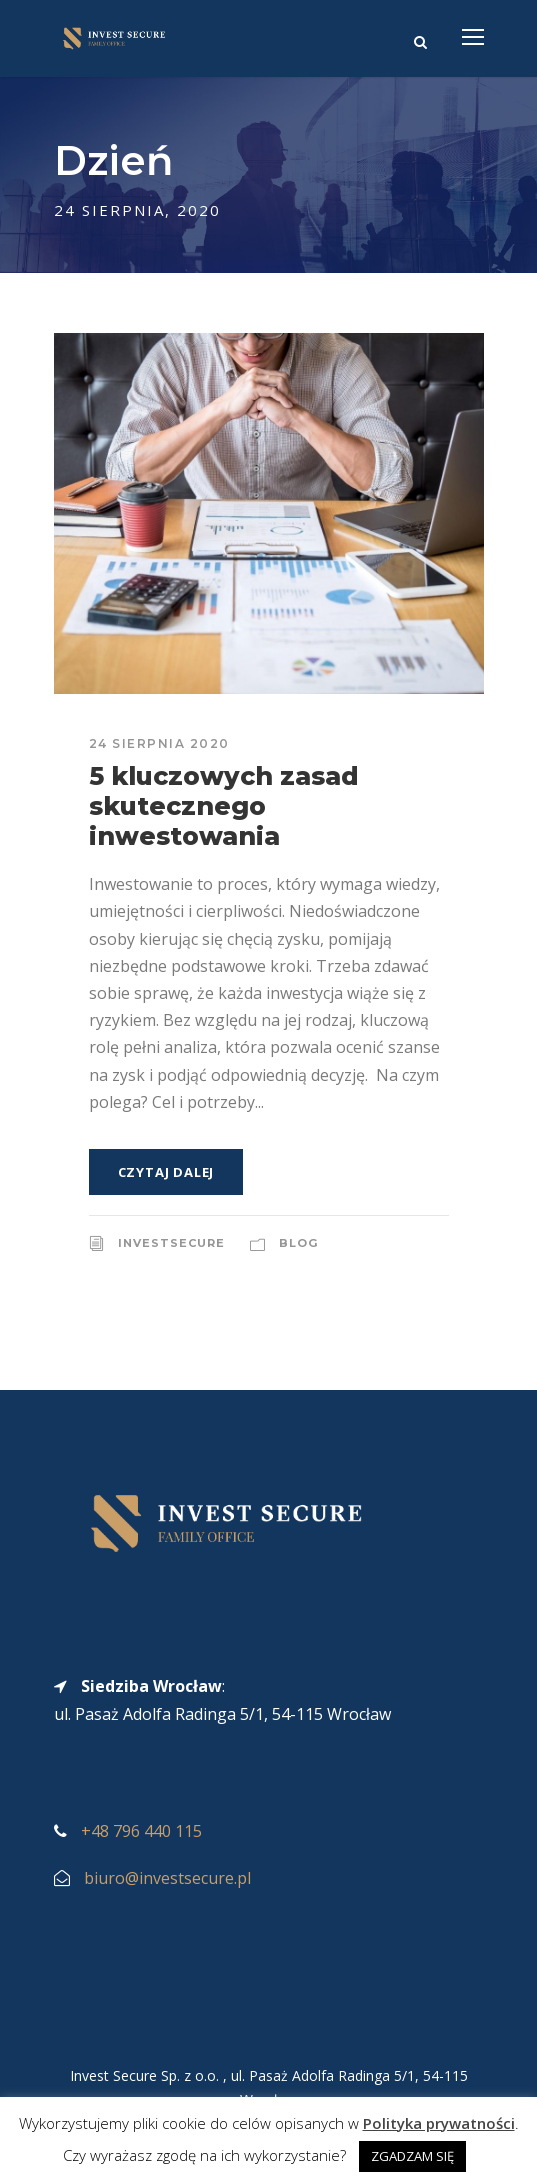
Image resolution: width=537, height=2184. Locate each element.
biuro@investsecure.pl (167, 1878)
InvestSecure (171, 1243)
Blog (298, 1243)
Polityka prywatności (439, 2123)
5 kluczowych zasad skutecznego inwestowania (224, 806)
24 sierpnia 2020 (159, 743)
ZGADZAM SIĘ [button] (412, 2156)
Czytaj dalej (166, 1172)
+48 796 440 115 (141, 1831)
